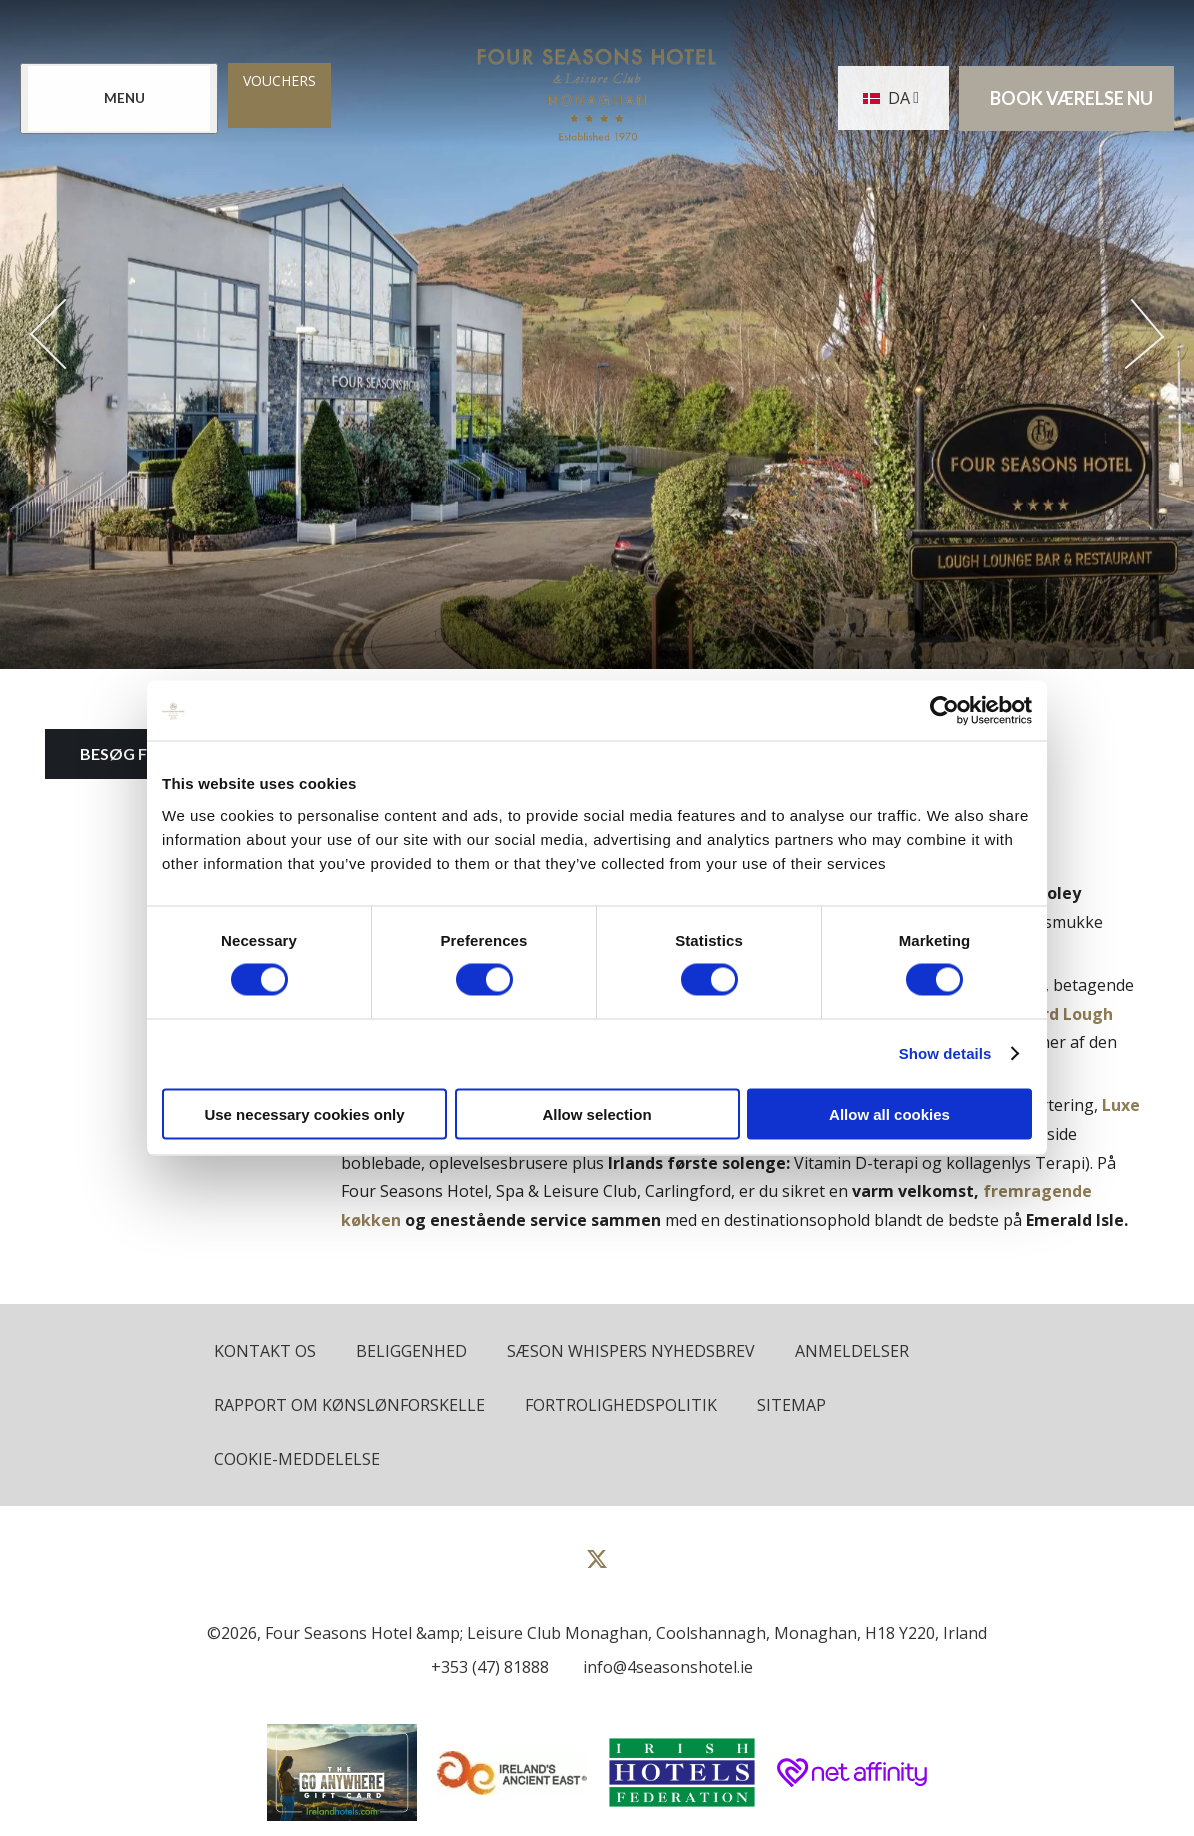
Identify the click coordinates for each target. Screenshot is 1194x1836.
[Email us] (663, 1667)
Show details (945, 1053)
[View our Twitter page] (597, 1567)
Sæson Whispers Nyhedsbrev (631, 1351)
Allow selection (596, 1113)
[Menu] (119, 98)
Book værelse (1071, 98)
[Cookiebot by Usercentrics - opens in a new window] (944, 711)
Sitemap (791, 1405)
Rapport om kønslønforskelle (349, 1405)
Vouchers (279, 80)
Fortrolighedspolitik (621, 1405)
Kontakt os (265, 1351)
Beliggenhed (411, 1351)
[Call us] (485, 1667)
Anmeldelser (852, 1351)
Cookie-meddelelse (297, 1459)
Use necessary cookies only (304, 1113)
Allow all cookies (889, 1113)
